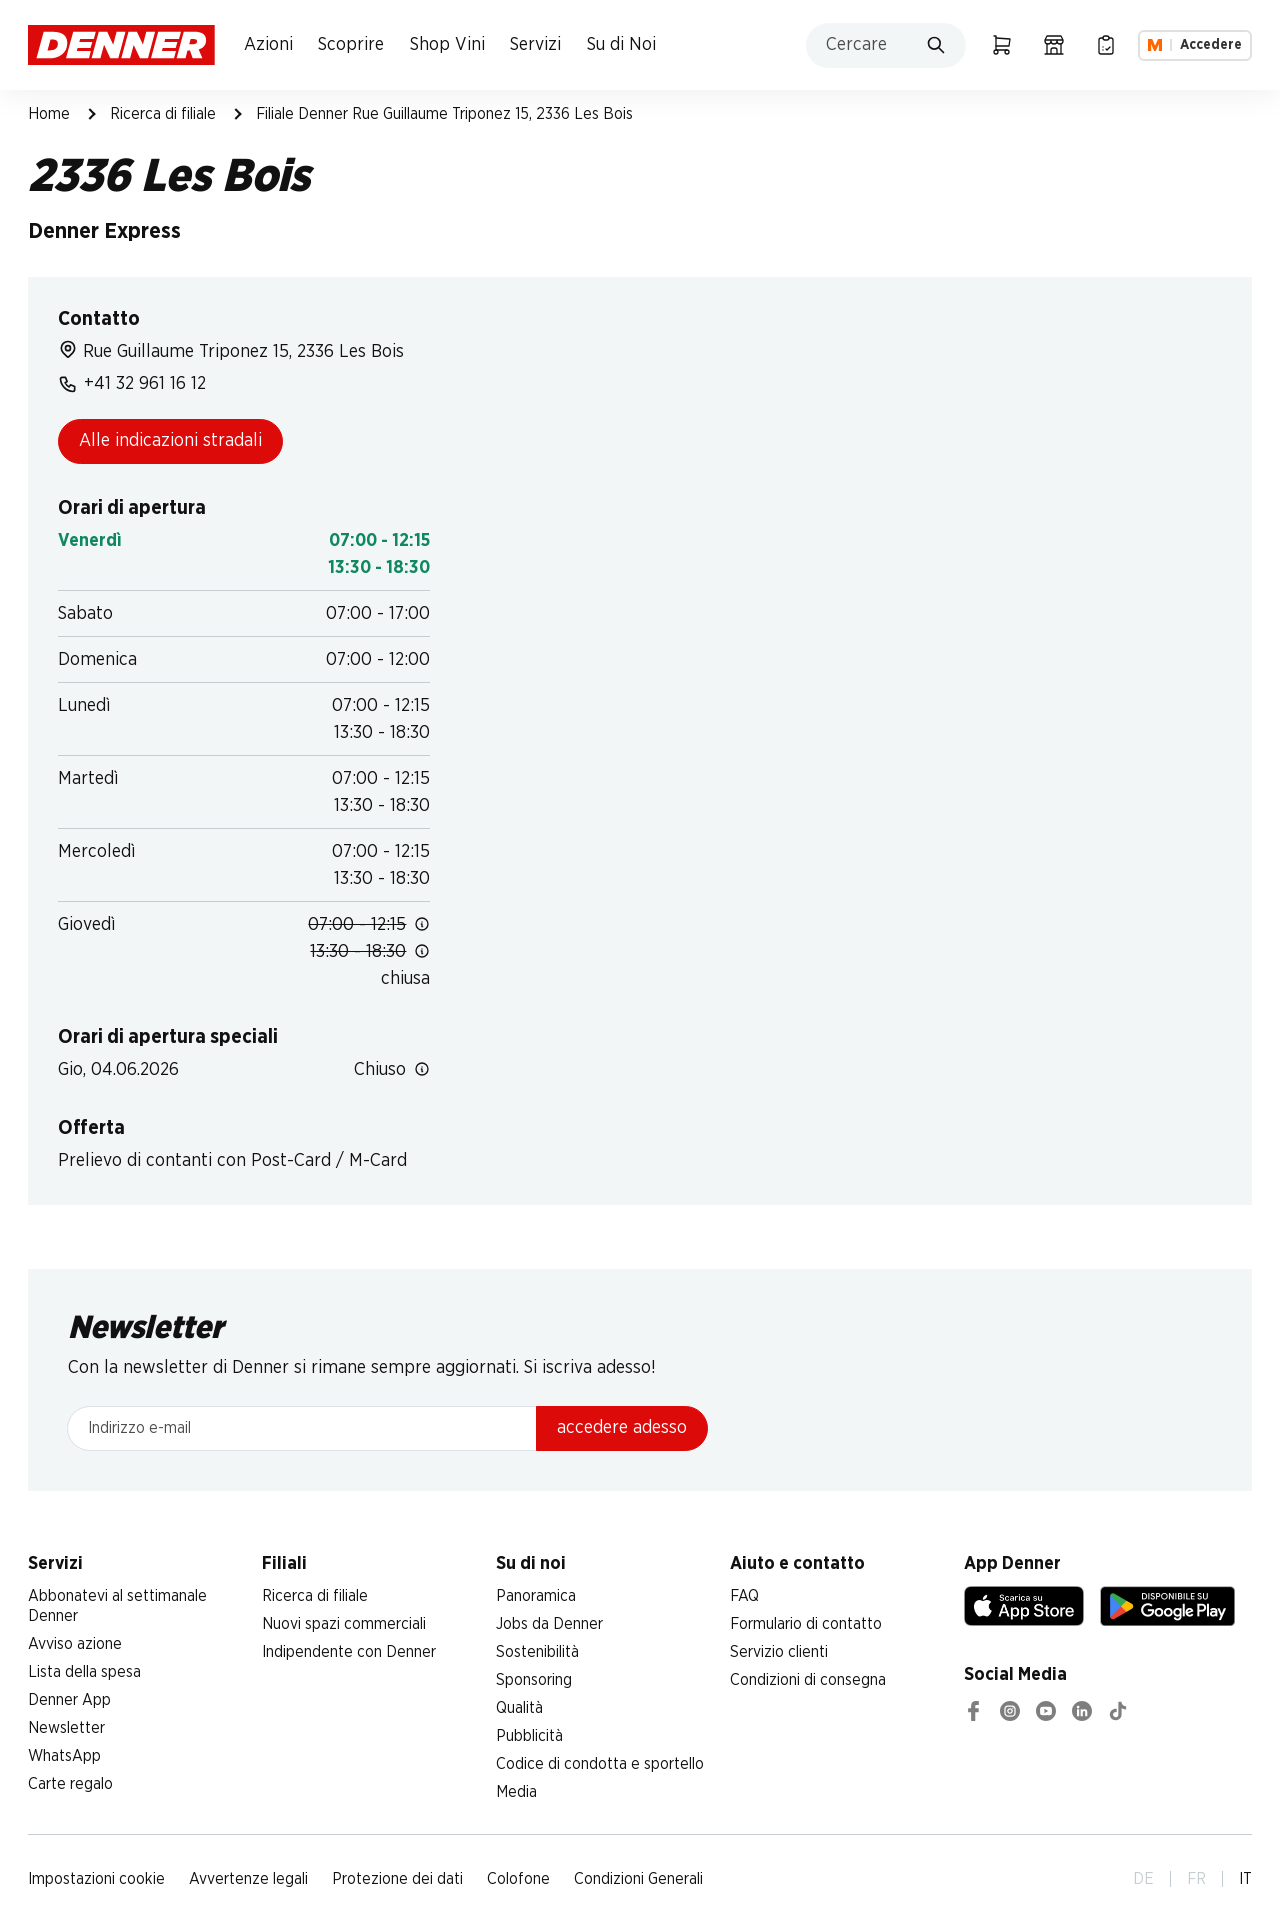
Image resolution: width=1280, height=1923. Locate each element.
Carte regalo (70, 1784)
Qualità (519, 1708)
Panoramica (536, 1596)
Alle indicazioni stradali (170, 441)
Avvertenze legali (248, 1879)
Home (49, 114)
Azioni (268, 45)
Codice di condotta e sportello (600, 1764)
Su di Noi (621, 45)
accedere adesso (622, 1428)
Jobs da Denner (549, 1624)
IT (1245, 1879)
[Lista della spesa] (1106, 45)
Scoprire (351, 45)
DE (1143, 1879)
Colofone (518, 1879)
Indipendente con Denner (349, 1652)
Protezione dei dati (397, 1879)
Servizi (535, 45)
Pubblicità (529, 1736)
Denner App (69, 1700)
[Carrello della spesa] (1002, 45)
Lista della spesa (84, 1672)
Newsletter (66, 1728)
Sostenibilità (537, 1652)
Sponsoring (534, 1680)
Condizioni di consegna (808, 1680)
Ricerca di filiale (163, 114)
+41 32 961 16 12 (132, 384)
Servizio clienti (779, 1652)
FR (1196, 1879)
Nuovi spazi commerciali (344, 1624)
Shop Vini (447, 45)
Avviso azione (75, 1644)
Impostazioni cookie (96, 1879)
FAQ (744, 1596)
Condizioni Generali (638, 1879)
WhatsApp (64, 1756)
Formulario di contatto (806, 1624)
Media (516, 1792)
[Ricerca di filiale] (1054, 45)
